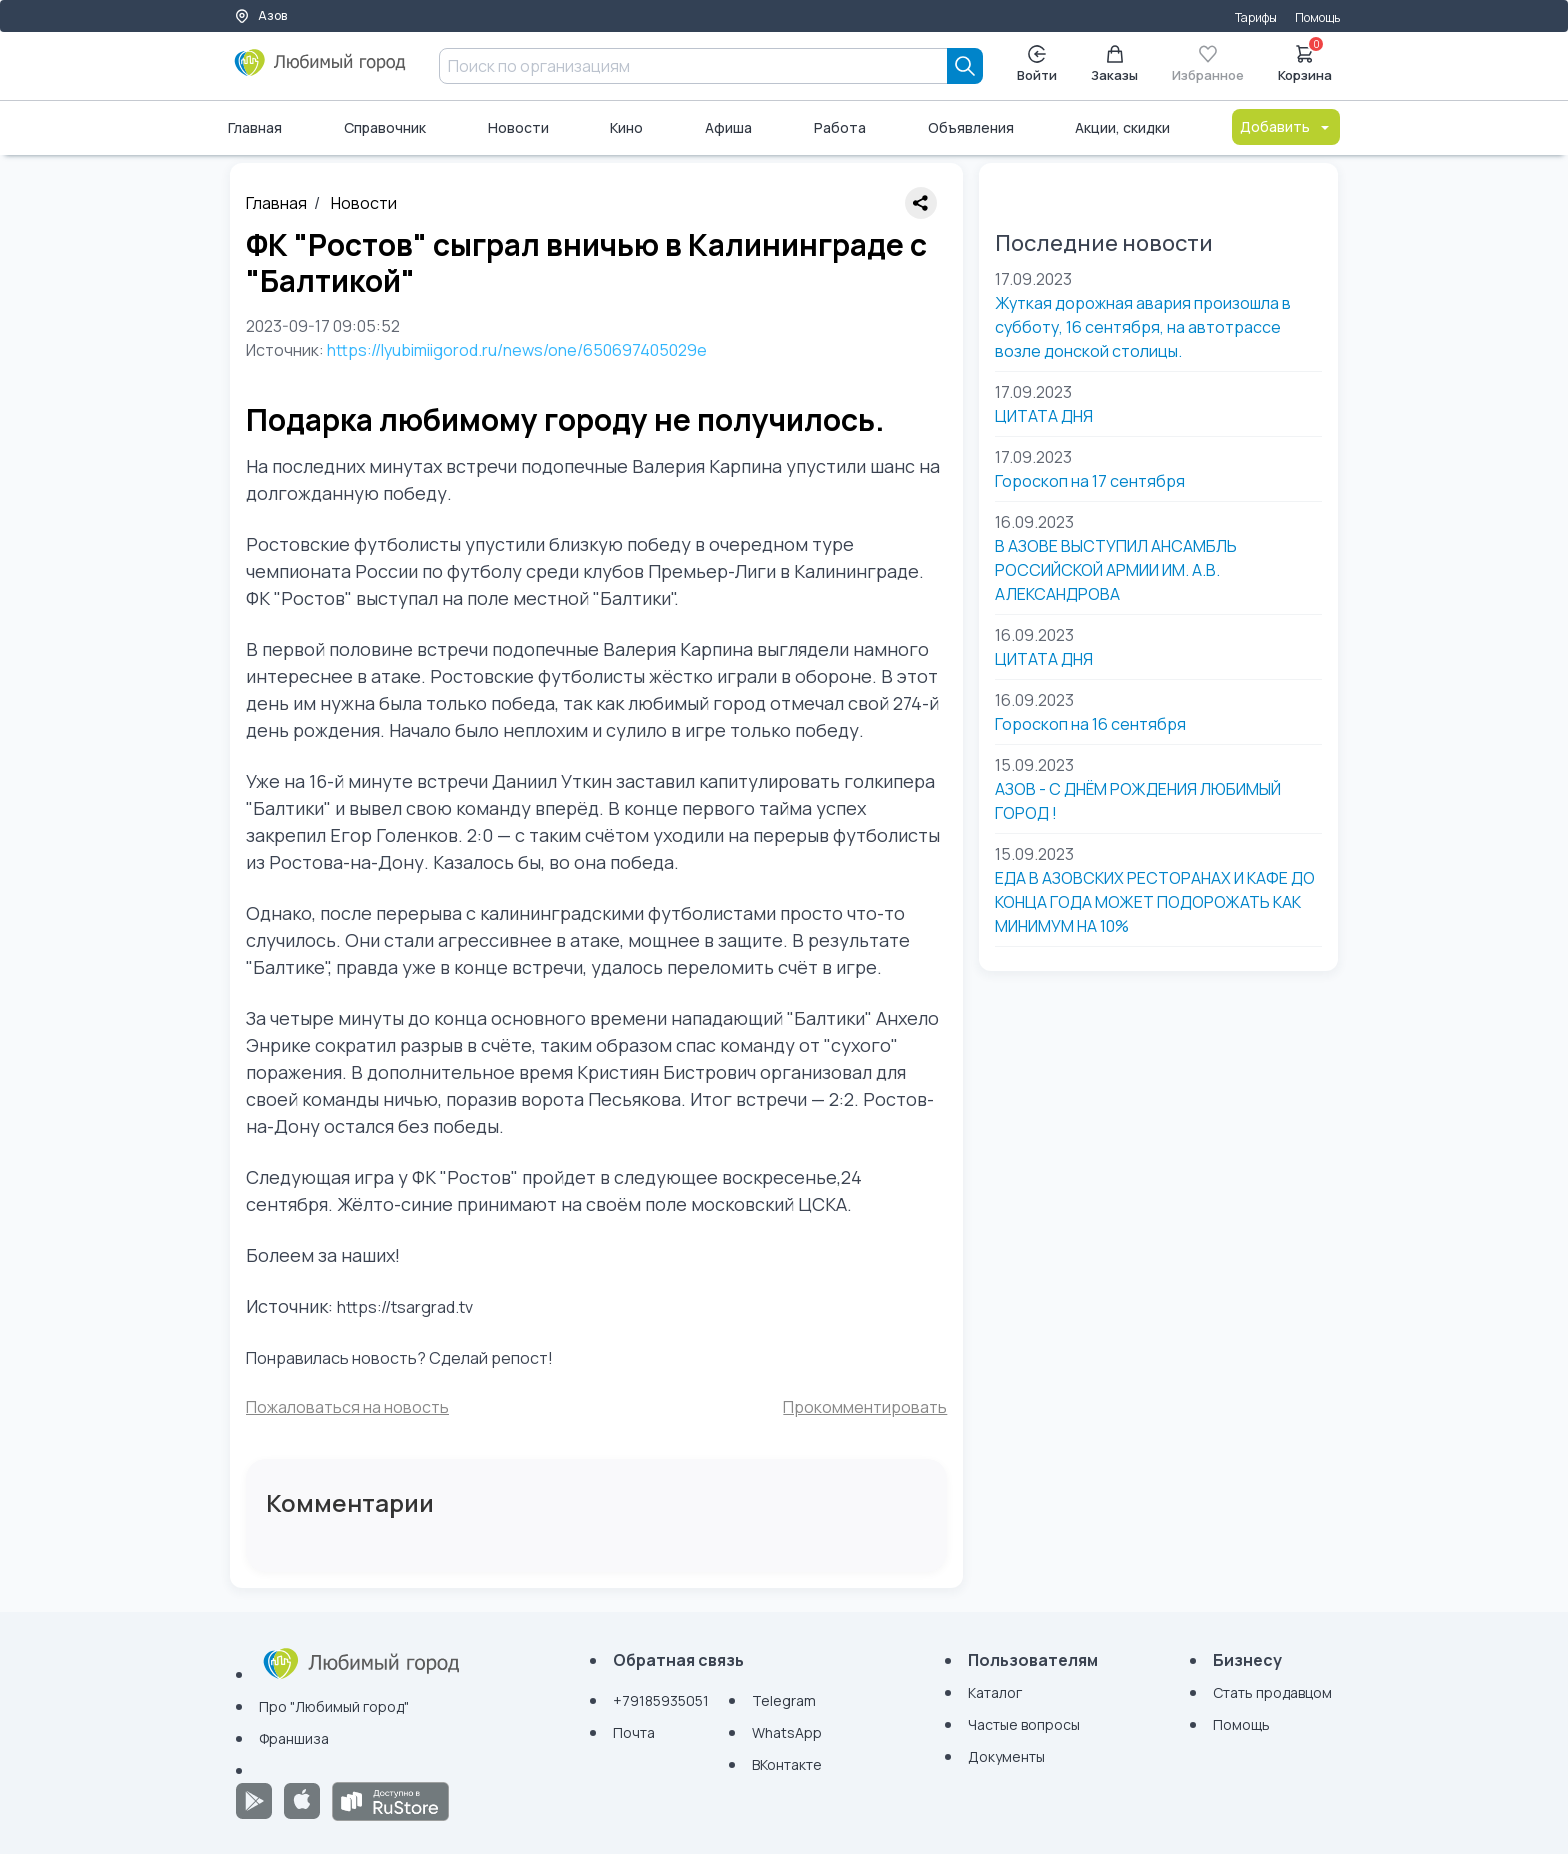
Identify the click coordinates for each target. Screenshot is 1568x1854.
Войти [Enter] (1037, 64)
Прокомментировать (865, 1407)
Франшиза (294, 1738)
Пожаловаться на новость (347, 1407)
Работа (840, 127)
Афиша (728, 127)
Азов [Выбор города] (260, 15)
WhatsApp (787, 1732)
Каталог (995, 1692)
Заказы (1114, 64)
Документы (1006, 1756)
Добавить (1286, 126)
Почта (634, 1732)
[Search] (965, 66)
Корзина (1305, 62)
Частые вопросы (1024, 1724)
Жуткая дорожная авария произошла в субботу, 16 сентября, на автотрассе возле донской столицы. (1143, 327)
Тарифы (1256, 17)
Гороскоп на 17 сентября (1090, 481)
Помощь (1317, 17)
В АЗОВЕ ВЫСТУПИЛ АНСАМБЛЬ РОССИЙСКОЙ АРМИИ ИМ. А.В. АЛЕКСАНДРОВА (1116, 570)
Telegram (784, 1700)
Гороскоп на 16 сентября (1090, 724)
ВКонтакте (787, 1764)
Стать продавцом (1272, 1692)
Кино (626, 127)
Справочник (385, 127)
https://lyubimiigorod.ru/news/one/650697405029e (517, 350)
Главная (255, 127)
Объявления (971, 127)
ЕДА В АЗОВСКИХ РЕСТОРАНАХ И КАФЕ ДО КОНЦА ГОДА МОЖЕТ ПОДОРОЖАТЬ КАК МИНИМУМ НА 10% (1155, 902)
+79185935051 (661, 1700)
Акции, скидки (1122, 127)
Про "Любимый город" (334, 1706)
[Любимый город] (320, 70)
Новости (518, 127)
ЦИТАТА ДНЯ (1044, 416)
